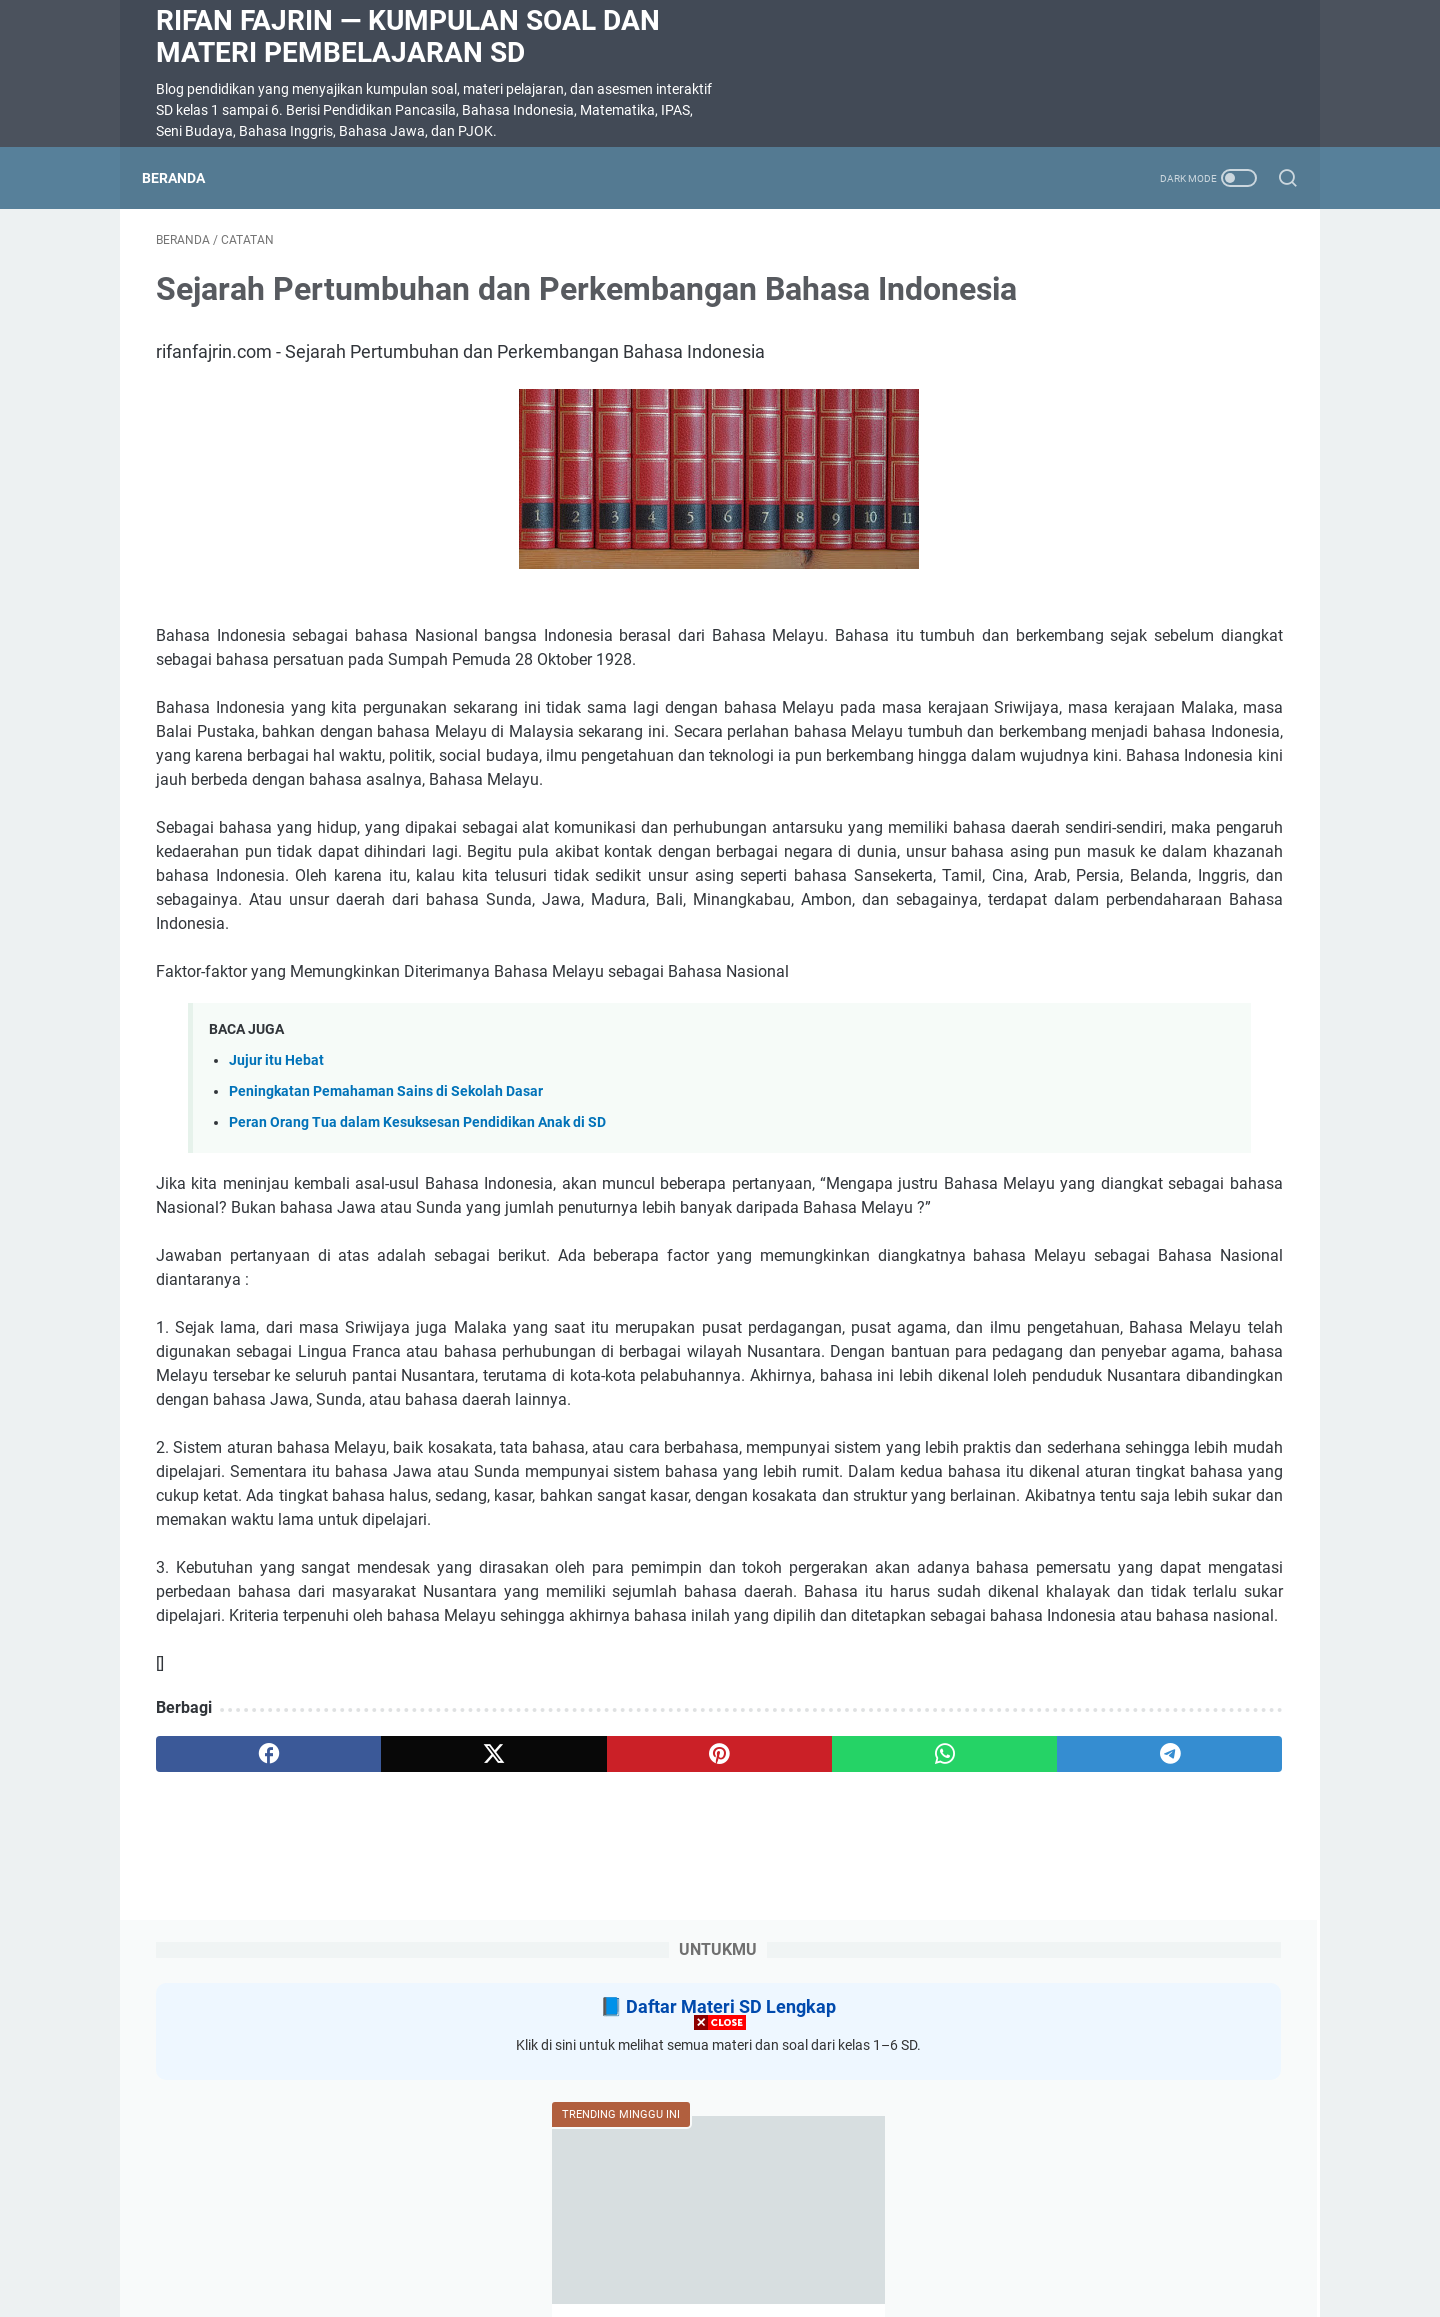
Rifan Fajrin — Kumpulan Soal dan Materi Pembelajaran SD (408, 36)
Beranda (187, 178)
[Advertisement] (720, 2177)
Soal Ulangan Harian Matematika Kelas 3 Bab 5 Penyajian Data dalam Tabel (1128, 654)
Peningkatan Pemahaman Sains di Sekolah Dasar (386, 1249)
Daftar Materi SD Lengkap (1147, 309)
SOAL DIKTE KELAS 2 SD (1088, 942)
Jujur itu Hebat (276, 1218)
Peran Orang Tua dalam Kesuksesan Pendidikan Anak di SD (417, 1280)
